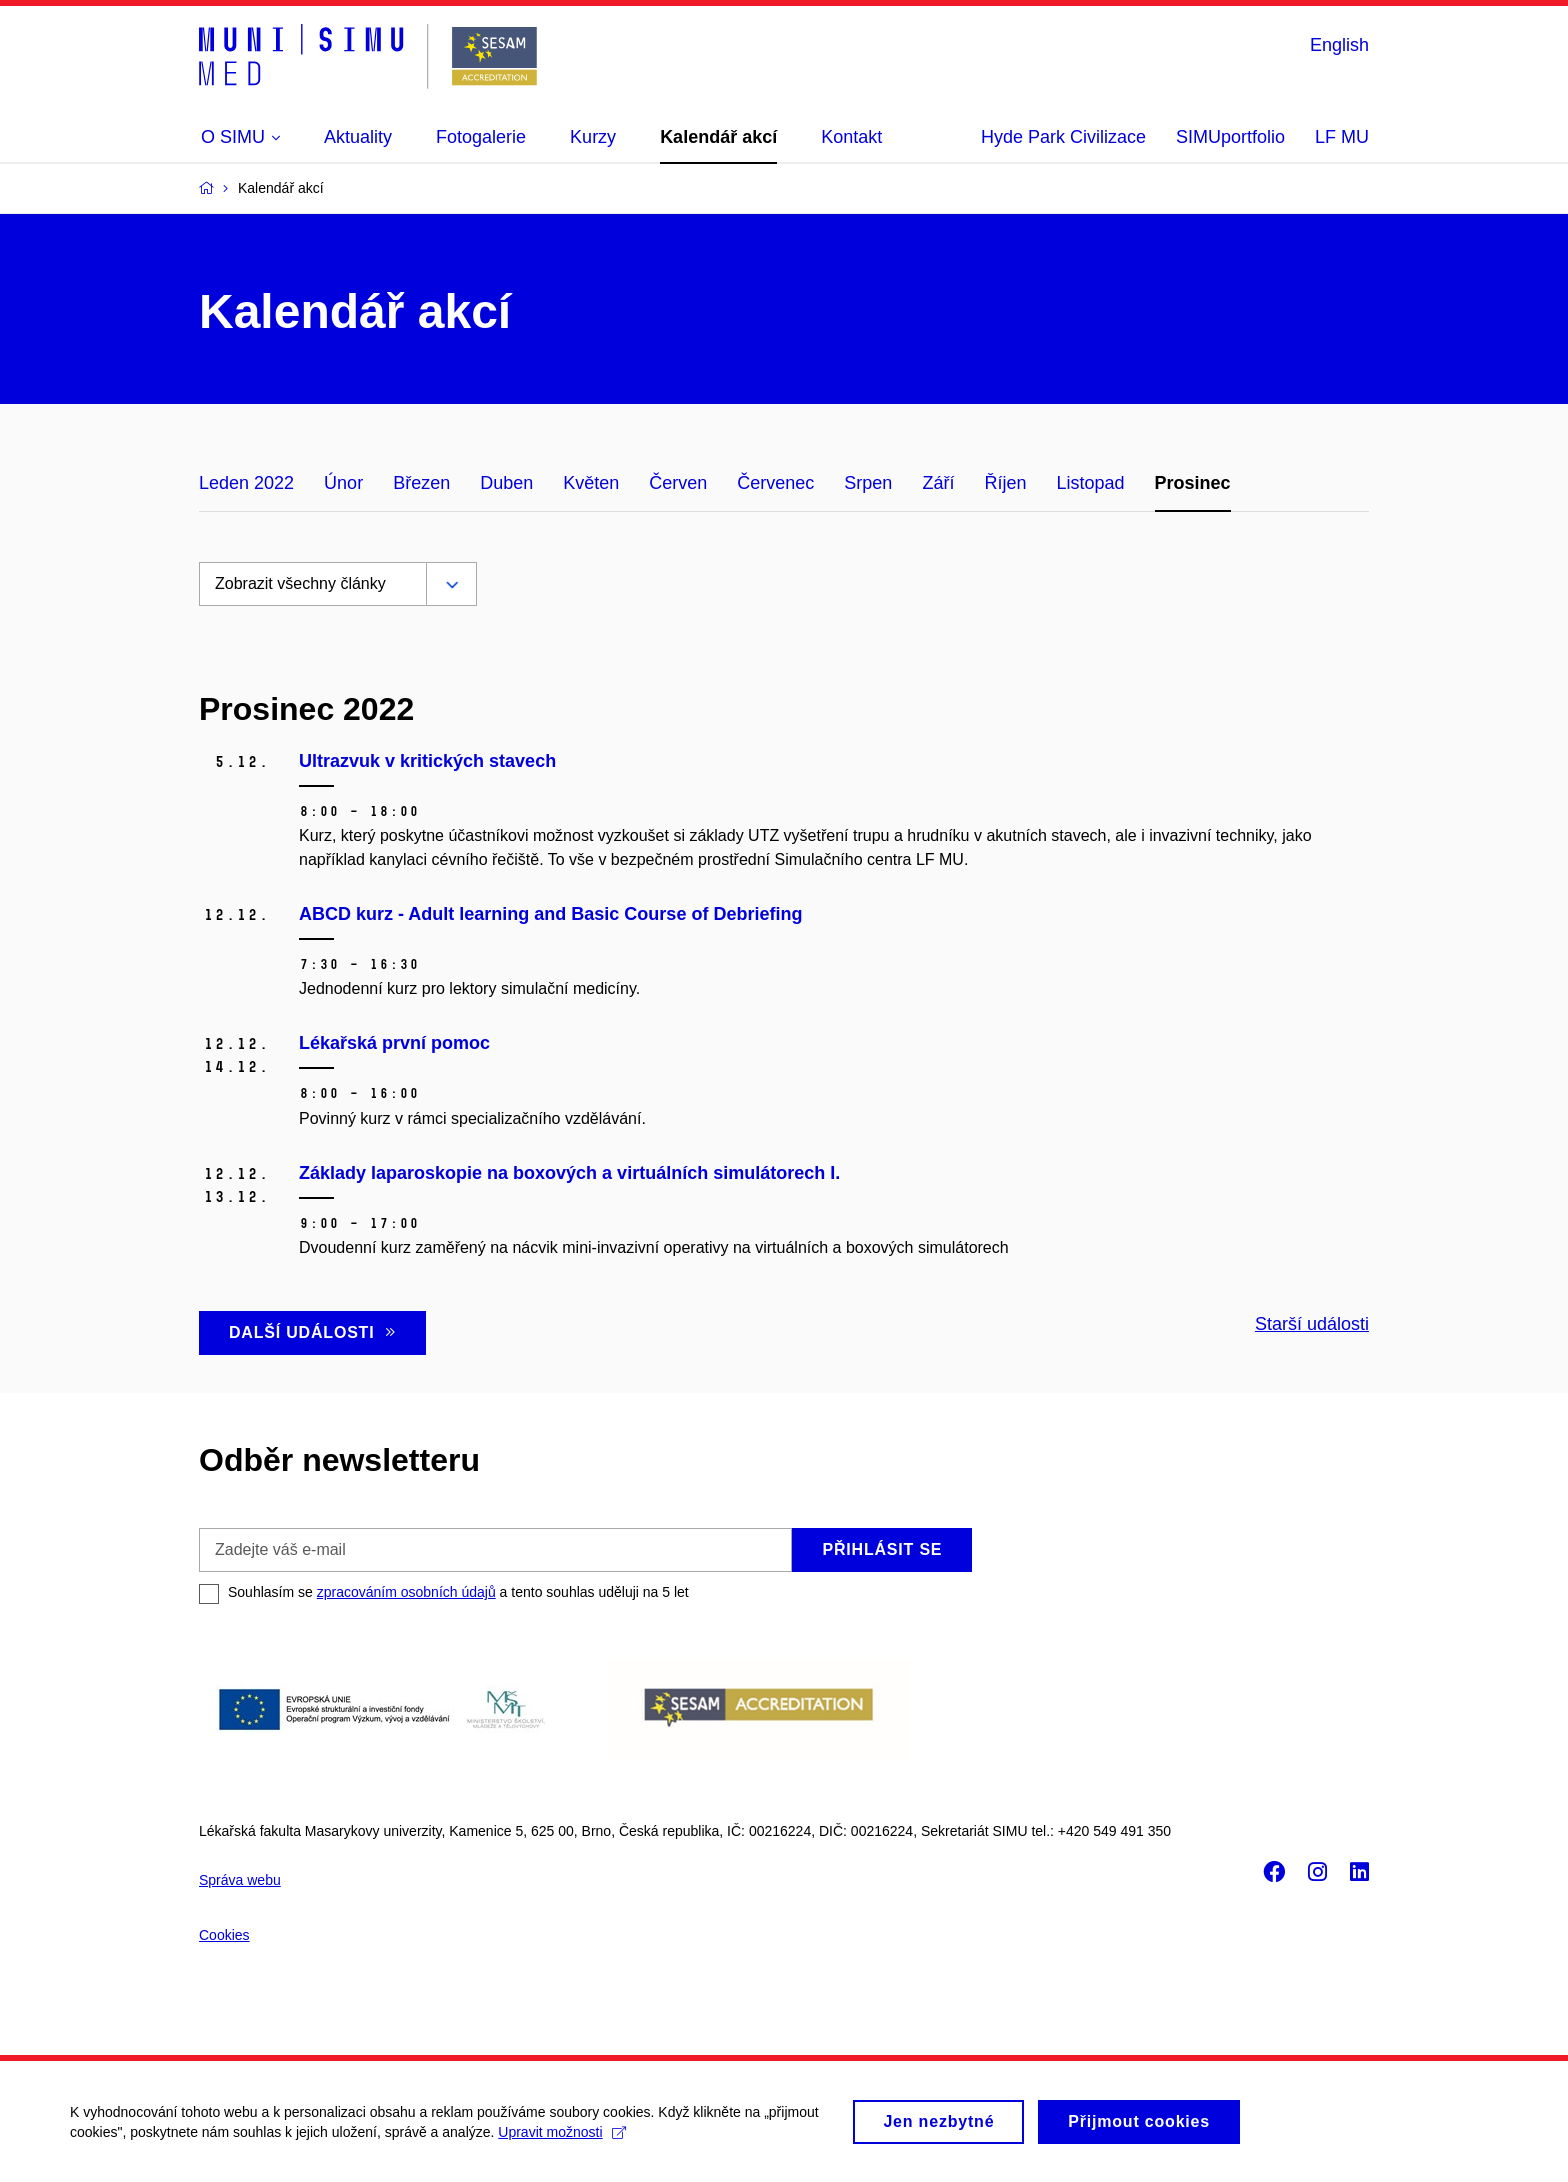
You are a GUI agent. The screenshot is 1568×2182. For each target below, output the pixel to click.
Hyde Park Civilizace (1063, 137)
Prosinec (1193, 483)
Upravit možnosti (561, 2140)
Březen (421, 483)
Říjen (1005, 483)
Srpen (868, 483)
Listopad (1090, 483)
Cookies (224, 1935)
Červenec (775, 483)
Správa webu (240, 1880)
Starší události (1312, 1324)
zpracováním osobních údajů (406, 1592)
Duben (506, 483)
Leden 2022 (246, 483)
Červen (678, 483)
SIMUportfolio (1230, 137)
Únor (343, 483)
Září (938, 483)
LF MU (1342, 137)
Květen (591, 483)
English (1339, 45)
